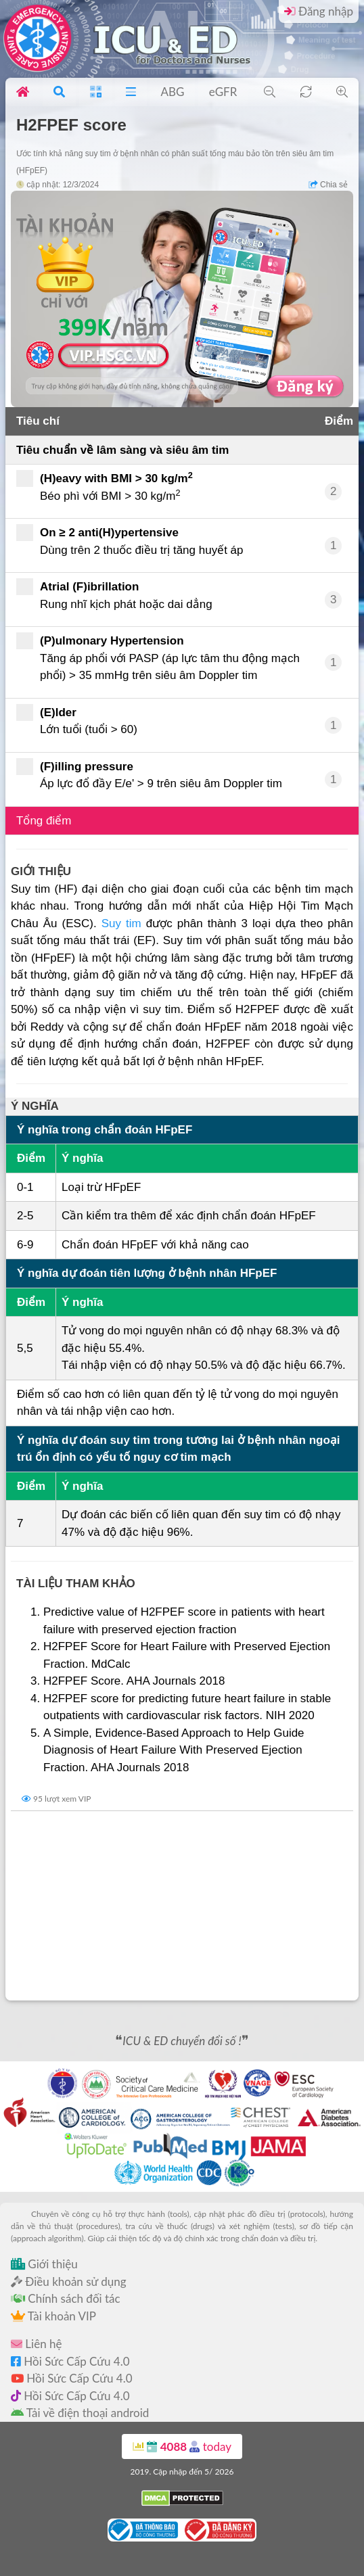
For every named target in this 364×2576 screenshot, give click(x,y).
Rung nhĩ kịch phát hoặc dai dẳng (114, 594)
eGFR (223, 92)
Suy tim (121, 923)
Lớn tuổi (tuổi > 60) (76, 720)
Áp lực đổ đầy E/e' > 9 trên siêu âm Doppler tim (149, 774)
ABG (172, 92)
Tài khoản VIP (53, 2316)
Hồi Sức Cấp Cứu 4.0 (70, 2361)
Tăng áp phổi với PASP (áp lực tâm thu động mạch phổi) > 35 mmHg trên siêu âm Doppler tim (158, 657)
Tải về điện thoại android (80, 2413)
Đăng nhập (318, 11)
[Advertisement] (182, 1905)
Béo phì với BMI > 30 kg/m (109, 486)
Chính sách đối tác (65, 2298)
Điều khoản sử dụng (68, 2281)
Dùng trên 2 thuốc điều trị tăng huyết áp (130, 540)
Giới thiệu (44, 2264)
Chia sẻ (328, 184)
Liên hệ (36, 2344)
